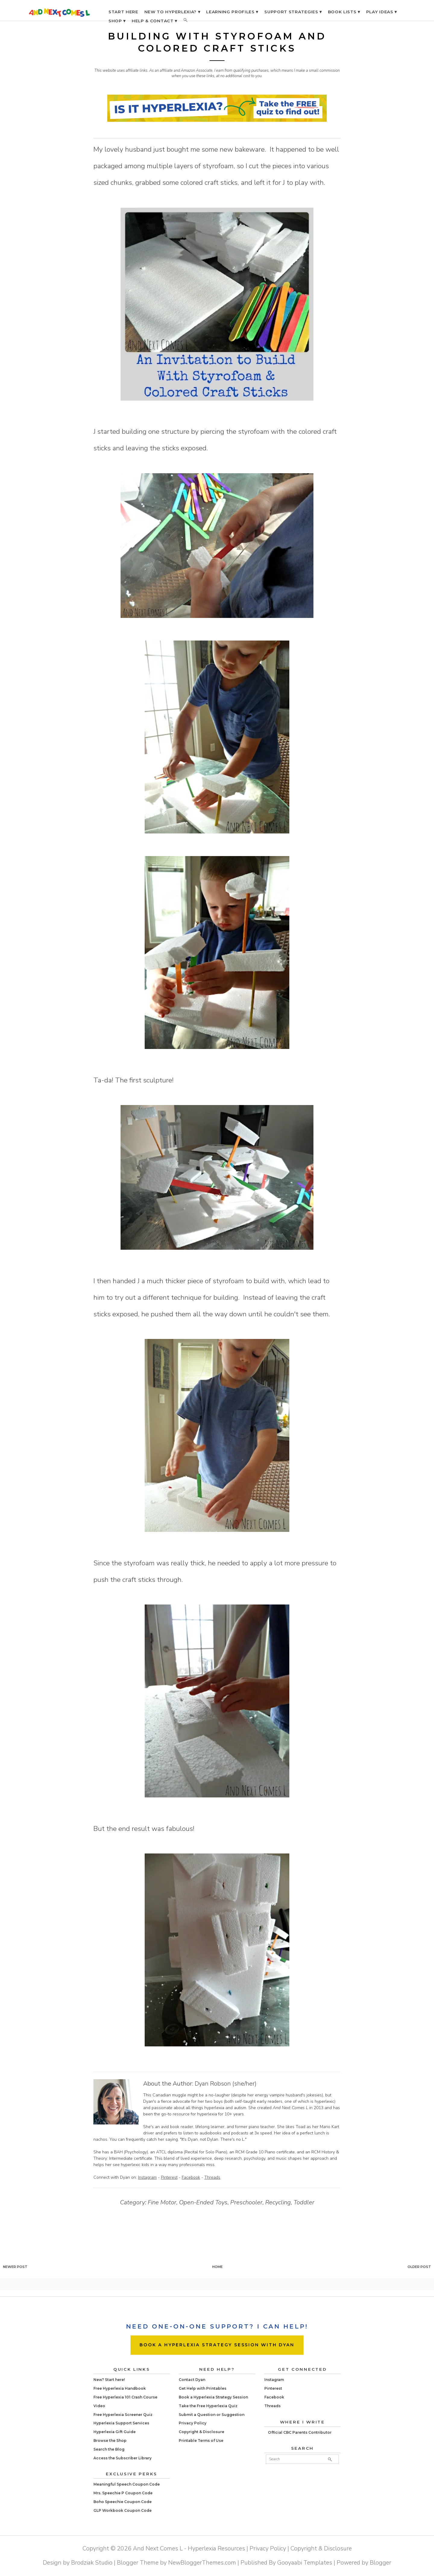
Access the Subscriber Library (122, 2458)
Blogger (380, 2563)
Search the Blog (108, 2449)
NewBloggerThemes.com (202, 2563)
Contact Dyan (192, 2379)
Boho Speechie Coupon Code (122, 2501)
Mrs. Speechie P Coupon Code (123, 2493)
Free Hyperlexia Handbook (119, 2388)
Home (217, 2267)
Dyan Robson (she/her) (225, 2084)
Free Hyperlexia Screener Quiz (123, 2414)
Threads (212, 2177)
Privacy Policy (192, 2423)
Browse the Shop (110, 2440)
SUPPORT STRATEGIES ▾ (293, 11)
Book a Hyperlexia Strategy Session (213, 2397)
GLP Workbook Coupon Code (122, 2510)
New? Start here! (109, 2379)
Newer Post (15, 2267)
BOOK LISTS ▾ (344, 11)
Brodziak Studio (91, 2563)
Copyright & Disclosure (201, 2432)
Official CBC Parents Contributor (300, 2432)
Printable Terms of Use (201, 2440)
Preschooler (246, 2202)
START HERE (123, 11)
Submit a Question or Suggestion (211, 2414)
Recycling (278, 2202)
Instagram (147, 2177)
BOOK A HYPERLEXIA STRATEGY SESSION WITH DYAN (217, 2345)
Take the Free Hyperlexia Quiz (208, 2406)
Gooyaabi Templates (304, 2563)
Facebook (191, 2177)
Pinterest (169, 2177)
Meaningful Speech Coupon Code (126, 2484)
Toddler (304, 2202)
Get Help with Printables (202, 2388)
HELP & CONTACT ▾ (154, 20)
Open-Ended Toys (203, 2202)
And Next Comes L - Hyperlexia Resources (189, 2548)
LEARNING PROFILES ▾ (232, 11)
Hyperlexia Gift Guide (114, 2432)
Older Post (419, 2267)
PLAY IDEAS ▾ (381, 11)
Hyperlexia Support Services (121, 2423)
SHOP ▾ (117, 20)
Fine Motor (162, 2202)
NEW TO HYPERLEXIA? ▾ (172, 11)
